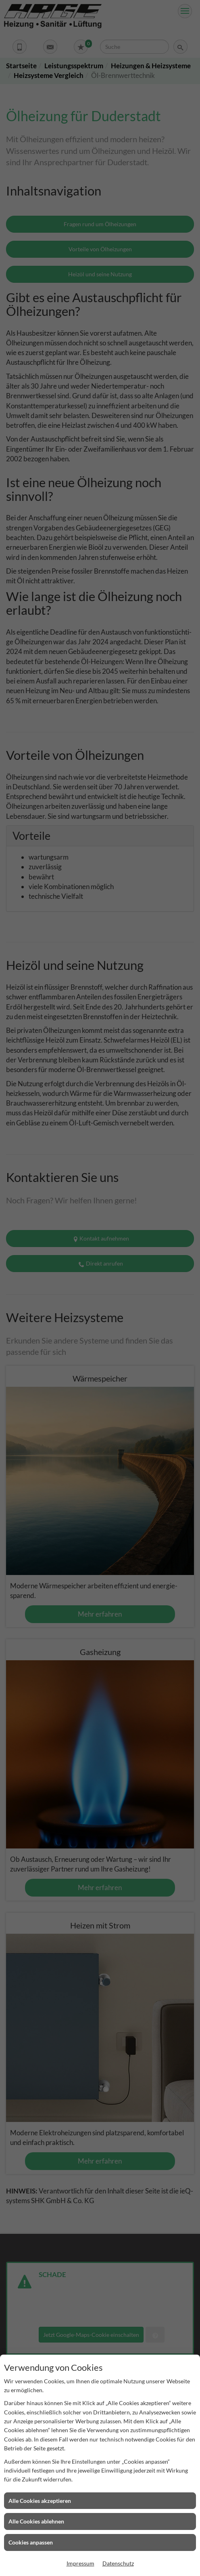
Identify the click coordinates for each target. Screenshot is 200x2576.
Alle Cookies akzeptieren (39, 2500)
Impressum (80, 2563)
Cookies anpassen (30, 2542)
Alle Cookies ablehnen (36, 2521)
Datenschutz (118, 2563)
